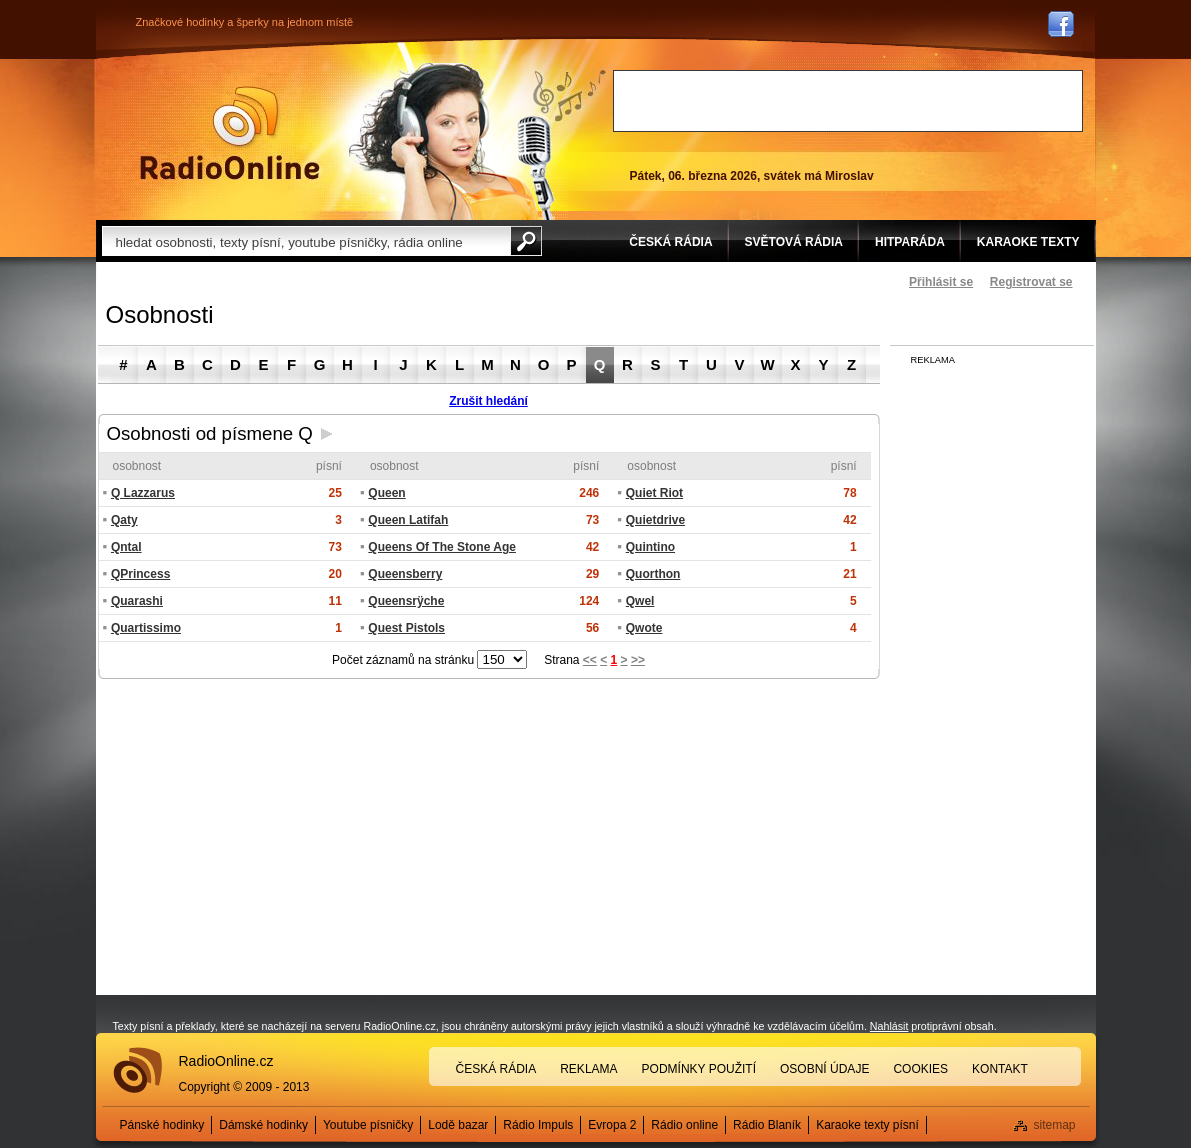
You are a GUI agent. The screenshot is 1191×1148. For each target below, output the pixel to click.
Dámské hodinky (263, 1125)
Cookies (920, 1069)
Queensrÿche (406, 601)
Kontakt (1000, 1069)
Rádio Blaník (767, 1125)
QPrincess (140, 574)
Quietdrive (655, 520)
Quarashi (137, 601)
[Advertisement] (848, 101)
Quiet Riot (654, 493)
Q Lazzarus (143, 493)
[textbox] (306, 241)
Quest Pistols (406, 628)
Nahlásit (889, 1026)
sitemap (1054, 1125)
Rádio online (684, 1125)
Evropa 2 (612, 1125)
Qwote (644, 628)
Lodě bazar (458, 1125)
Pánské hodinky (162, 1125)
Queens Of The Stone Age (442, 547)
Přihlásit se (941, 282)
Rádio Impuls (538, 1125)
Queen (386, 493)
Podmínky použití (699, 1069)
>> (638, 660)
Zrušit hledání (488, 401)
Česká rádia (496, 1069)
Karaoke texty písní (867, 1125)
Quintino (650, 547)
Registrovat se (1031, 282)
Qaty (124, 520)
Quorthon (653, 574)
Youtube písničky (368, 1125)
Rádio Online (230, 133)
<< (590, 660)
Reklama (588, 1069)
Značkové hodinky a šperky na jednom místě (245, 22)
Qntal (126, 547)
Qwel (640, 601)
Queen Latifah (408, 520)
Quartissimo (146, 628)
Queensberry (405, 574)
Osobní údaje (824, 1069)
